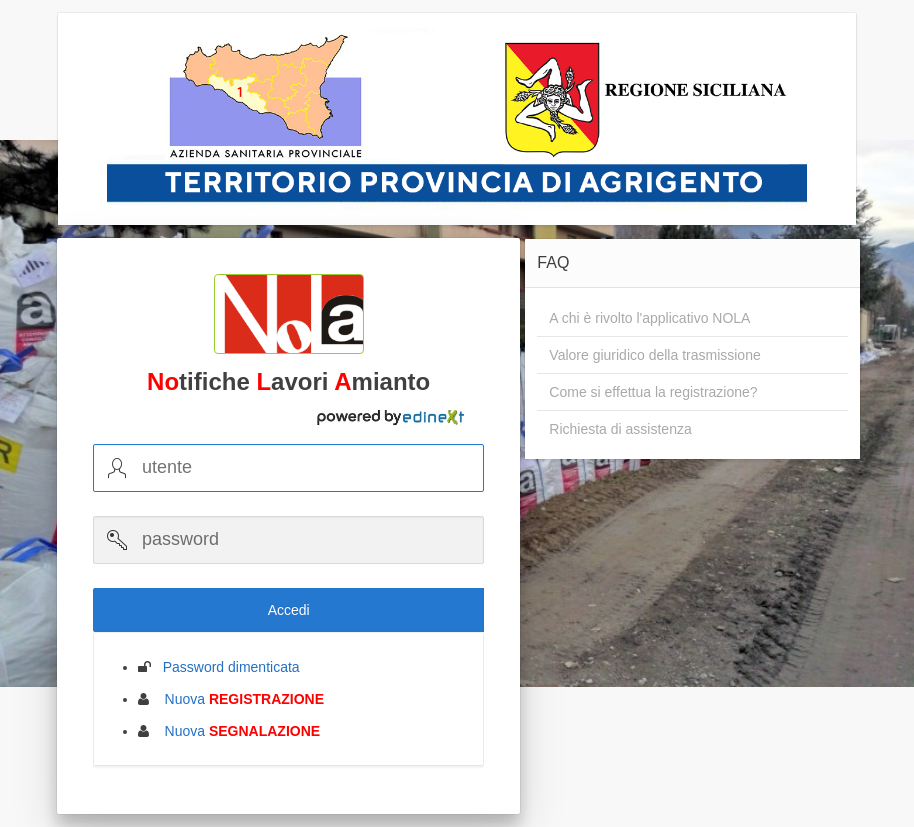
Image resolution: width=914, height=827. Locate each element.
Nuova (238, 699)
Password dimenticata (225, 667)
